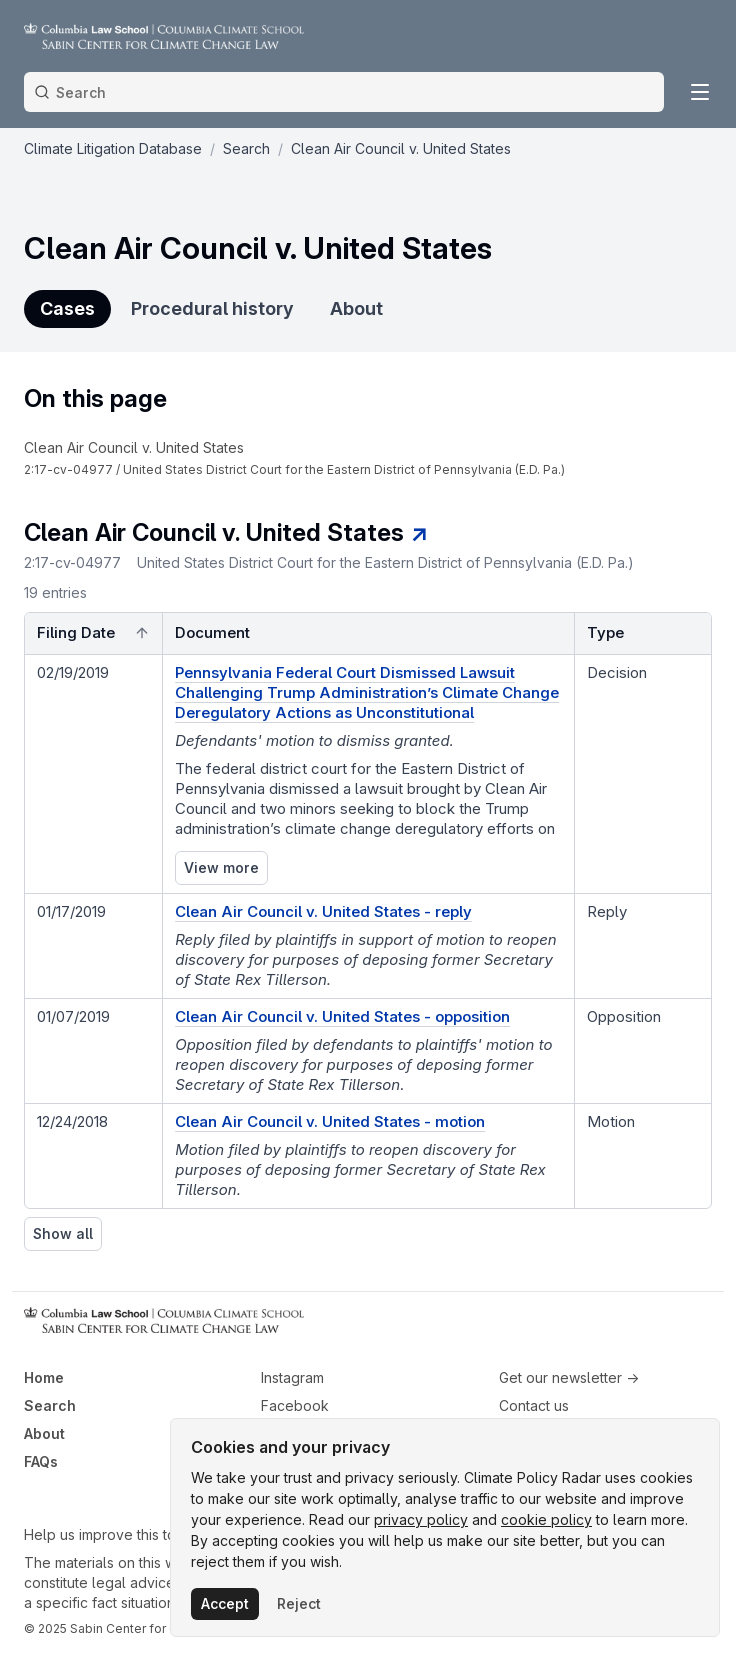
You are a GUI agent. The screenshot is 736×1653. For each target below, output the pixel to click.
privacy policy (421, 1519)
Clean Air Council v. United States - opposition (342, 1016)
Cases (67, 308)
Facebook (295, 1405)
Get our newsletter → (569, 1377)
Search (50, 1405)
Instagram (292, 1377)
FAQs (41, 1461)
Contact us (534, 1405)
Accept (225, 1603)
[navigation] (302, 458)
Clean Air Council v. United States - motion (330, 1121)
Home (44, 1377)
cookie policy (546, 1519)
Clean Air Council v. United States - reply (323, 911)
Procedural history (212, 308)
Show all (63, 1233)
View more (221, 867)
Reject (299, 1603)
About (356, 308)
